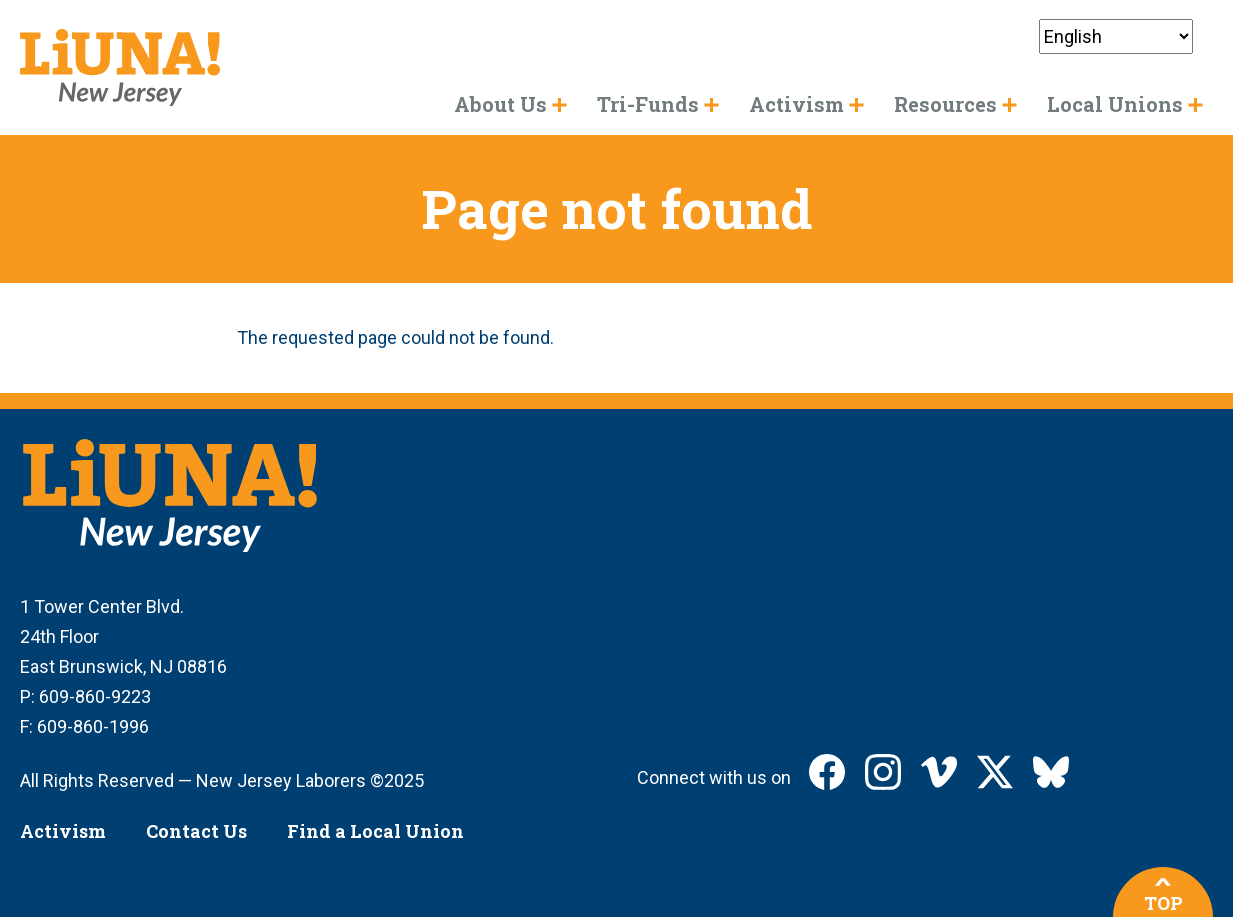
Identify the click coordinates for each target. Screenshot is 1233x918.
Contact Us (196, 831)
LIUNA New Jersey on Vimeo (939, 772)
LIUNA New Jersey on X (995, 772)
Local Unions (1115, 104)
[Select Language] (1116, 36)
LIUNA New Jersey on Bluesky (1051, 772)
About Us (500, 104)
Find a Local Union (375, 831)
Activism (63, 831)
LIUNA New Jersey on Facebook (827, 772)
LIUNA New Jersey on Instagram (883, 772)
